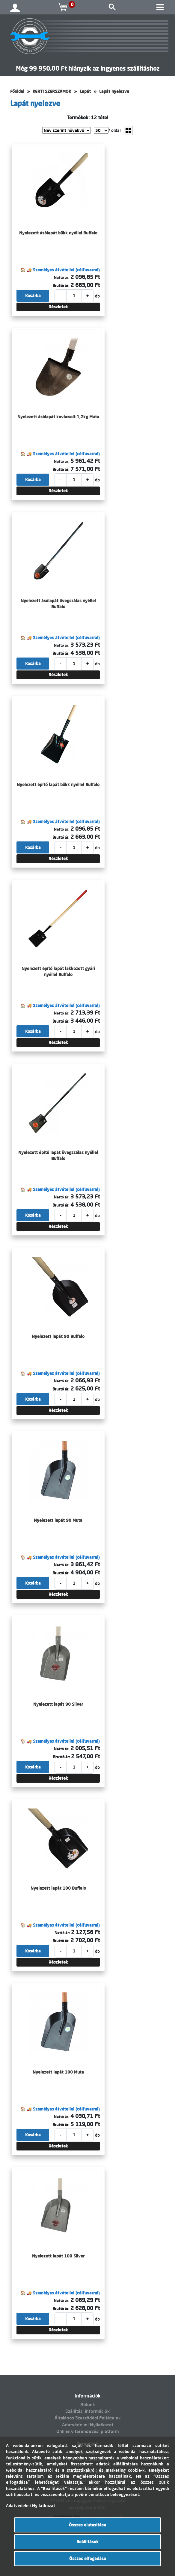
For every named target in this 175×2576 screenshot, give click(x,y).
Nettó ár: (61, 277)
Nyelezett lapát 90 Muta (58, 1520)
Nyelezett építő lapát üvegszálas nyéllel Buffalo (58, 1155)
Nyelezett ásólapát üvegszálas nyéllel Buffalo (58, 603)
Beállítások (87, 2541)
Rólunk (87, 2404)
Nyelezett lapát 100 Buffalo (58, 1888)
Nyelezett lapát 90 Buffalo (58, 1336)
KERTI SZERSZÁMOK (52, 91)
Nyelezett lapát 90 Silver (58, 1704)
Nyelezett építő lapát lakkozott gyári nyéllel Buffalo (58, 971)
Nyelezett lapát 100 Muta (58, 2072)
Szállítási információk (87, 2411)
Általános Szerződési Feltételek (88, 2418)
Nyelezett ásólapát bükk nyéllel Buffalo (58, 233)
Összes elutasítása (87, 2525)
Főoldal (17, 91)
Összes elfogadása (87, 2558)
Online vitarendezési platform (87, 2431)
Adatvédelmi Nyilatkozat (87, 2425)
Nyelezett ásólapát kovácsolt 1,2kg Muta (58, 417)
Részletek (58, 307)
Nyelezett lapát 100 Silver (58, 2256)
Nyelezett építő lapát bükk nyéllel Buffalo (58, 784)
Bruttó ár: (60, 285)
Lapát (85, 91)
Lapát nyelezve (114, 91)
